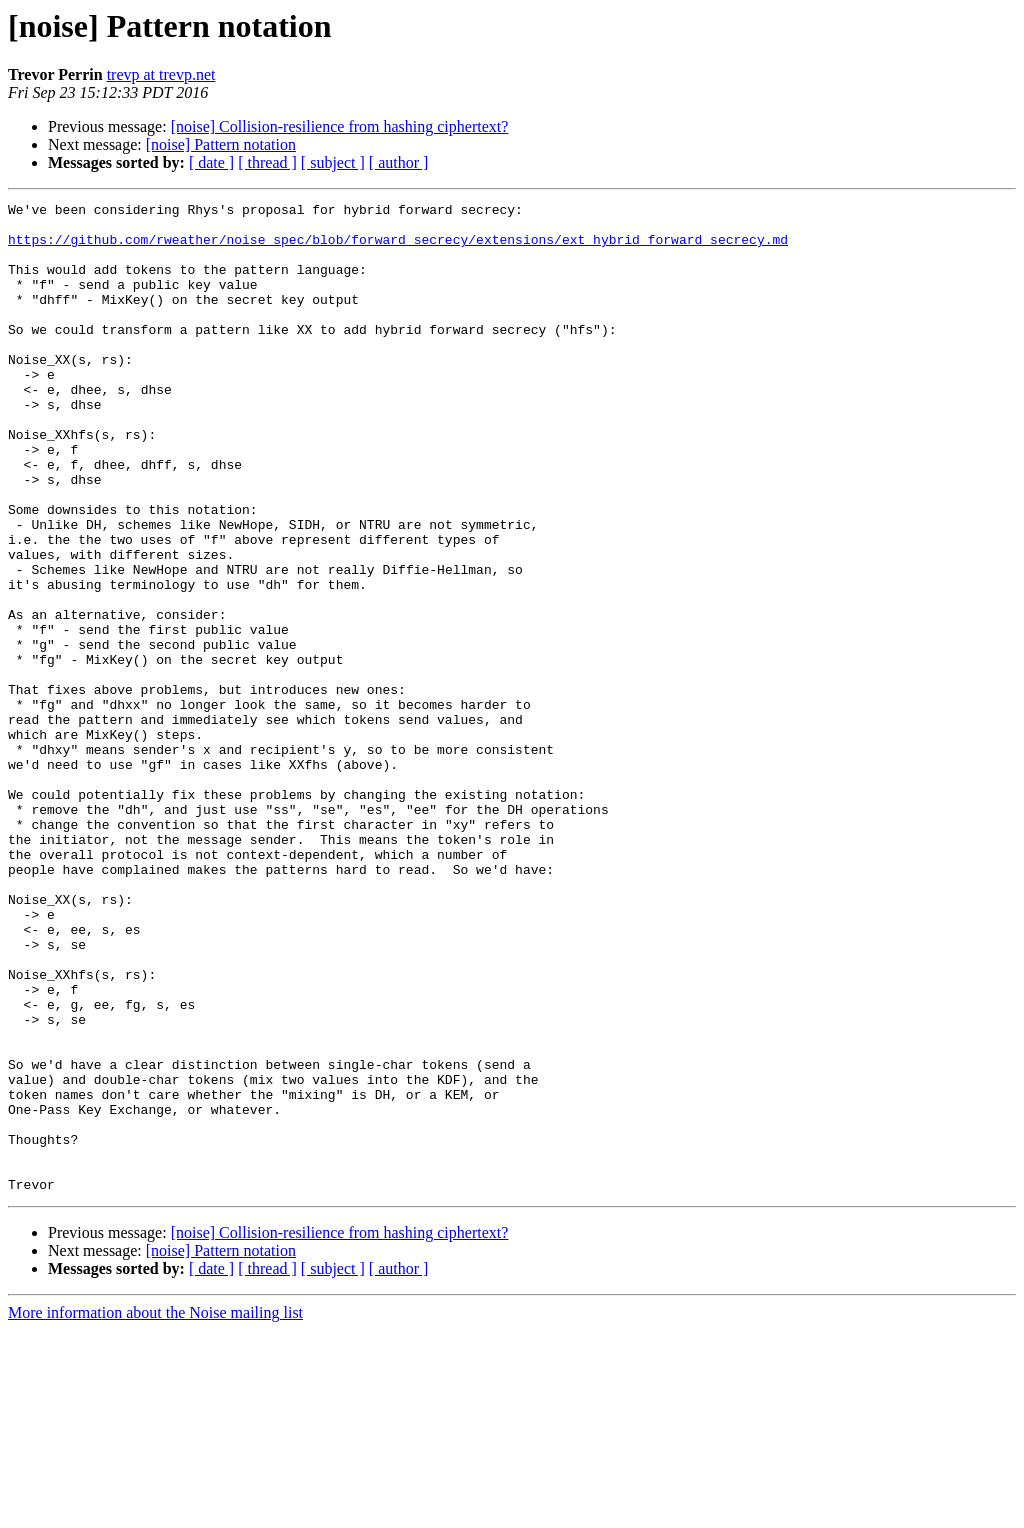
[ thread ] (267, 162)
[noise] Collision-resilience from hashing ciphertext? (340, 126)
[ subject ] (333, 162)
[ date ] (211, 162)
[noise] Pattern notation (221, 144)
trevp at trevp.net (161, 74)
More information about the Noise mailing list (155, 1510)
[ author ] (399, 162)
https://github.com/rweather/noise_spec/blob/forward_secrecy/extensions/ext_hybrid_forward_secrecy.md (398, 248)
